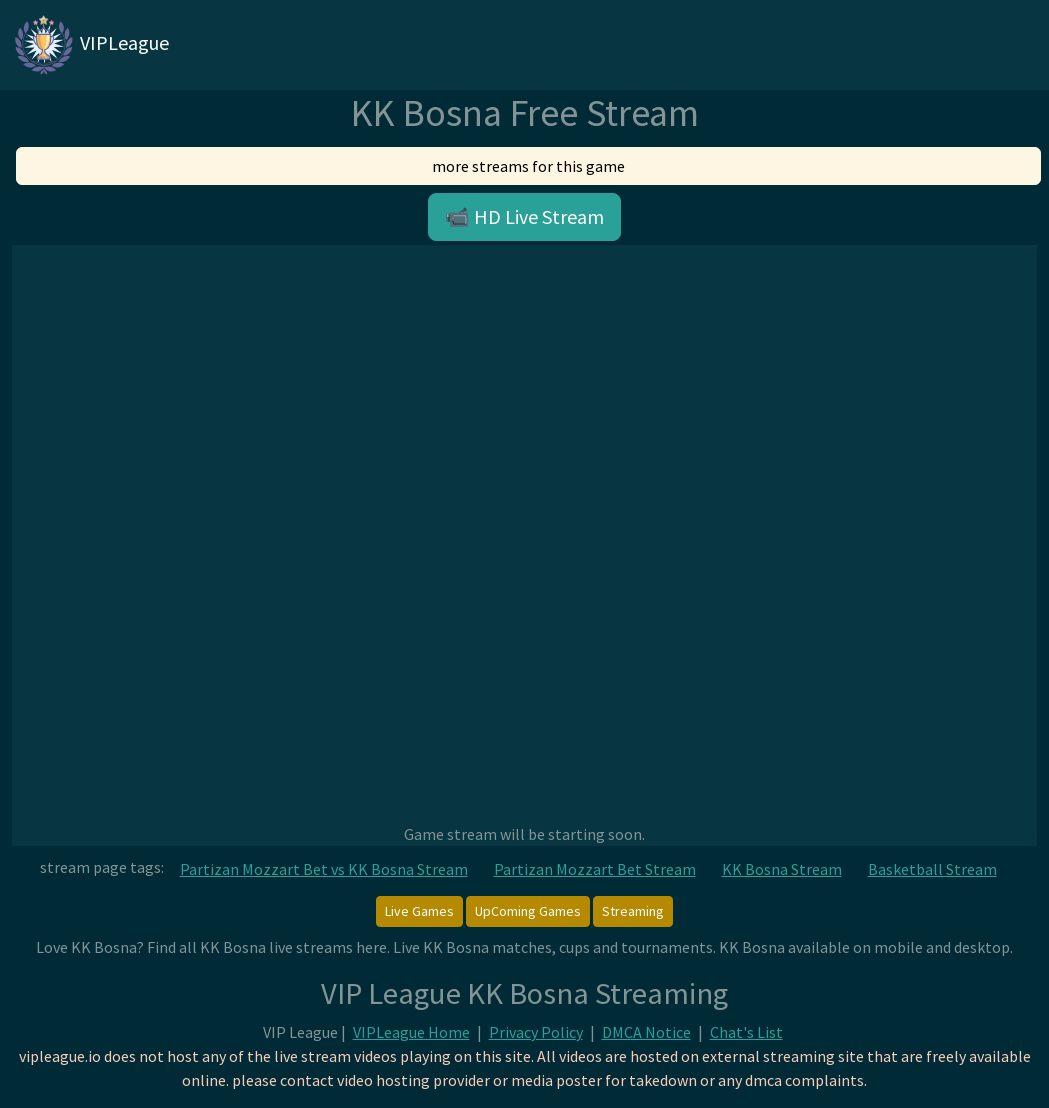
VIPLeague (90, 45)
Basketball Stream (932, 869)
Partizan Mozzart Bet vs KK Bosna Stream (324, 869)
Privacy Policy (536, 1032)
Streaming (633, 911)
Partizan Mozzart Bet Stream (595, 869)
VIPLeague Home (411, 1032)
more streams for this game (528, 166)
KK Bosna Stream (782, 869)
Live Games (419, 911)
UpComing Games (528, 911)
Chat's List (746, 1032)
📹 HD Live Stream (524, 216)
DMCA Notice (646, 1032)
